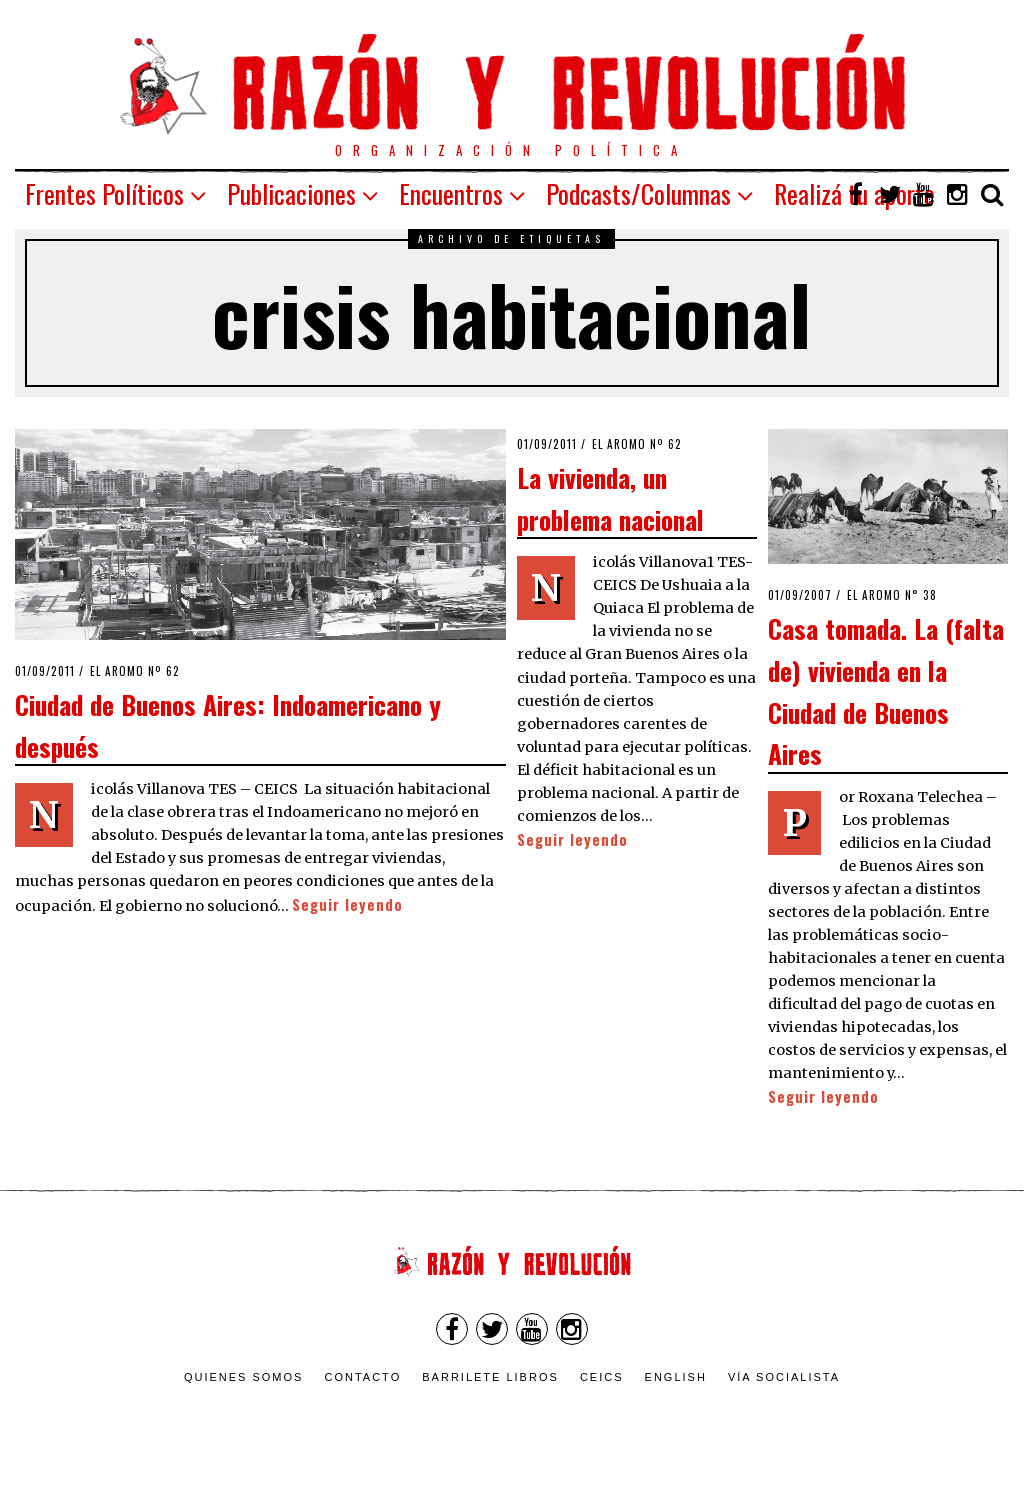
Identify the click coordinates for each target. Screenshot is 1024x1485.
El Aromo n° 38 (892, 595)
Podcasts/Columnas (638, 193)
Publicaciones (291, 193)
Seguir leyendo (347, 904)
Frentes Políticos (104, 193)
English (676, 1377)
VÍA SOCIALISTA (784, 1377)
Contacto (362, 1377)
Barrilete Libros (490, 1377)
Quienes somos (244, 1377)
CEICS (602, 1377)
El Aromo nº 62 (135, 671)
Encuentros (451, 193)
